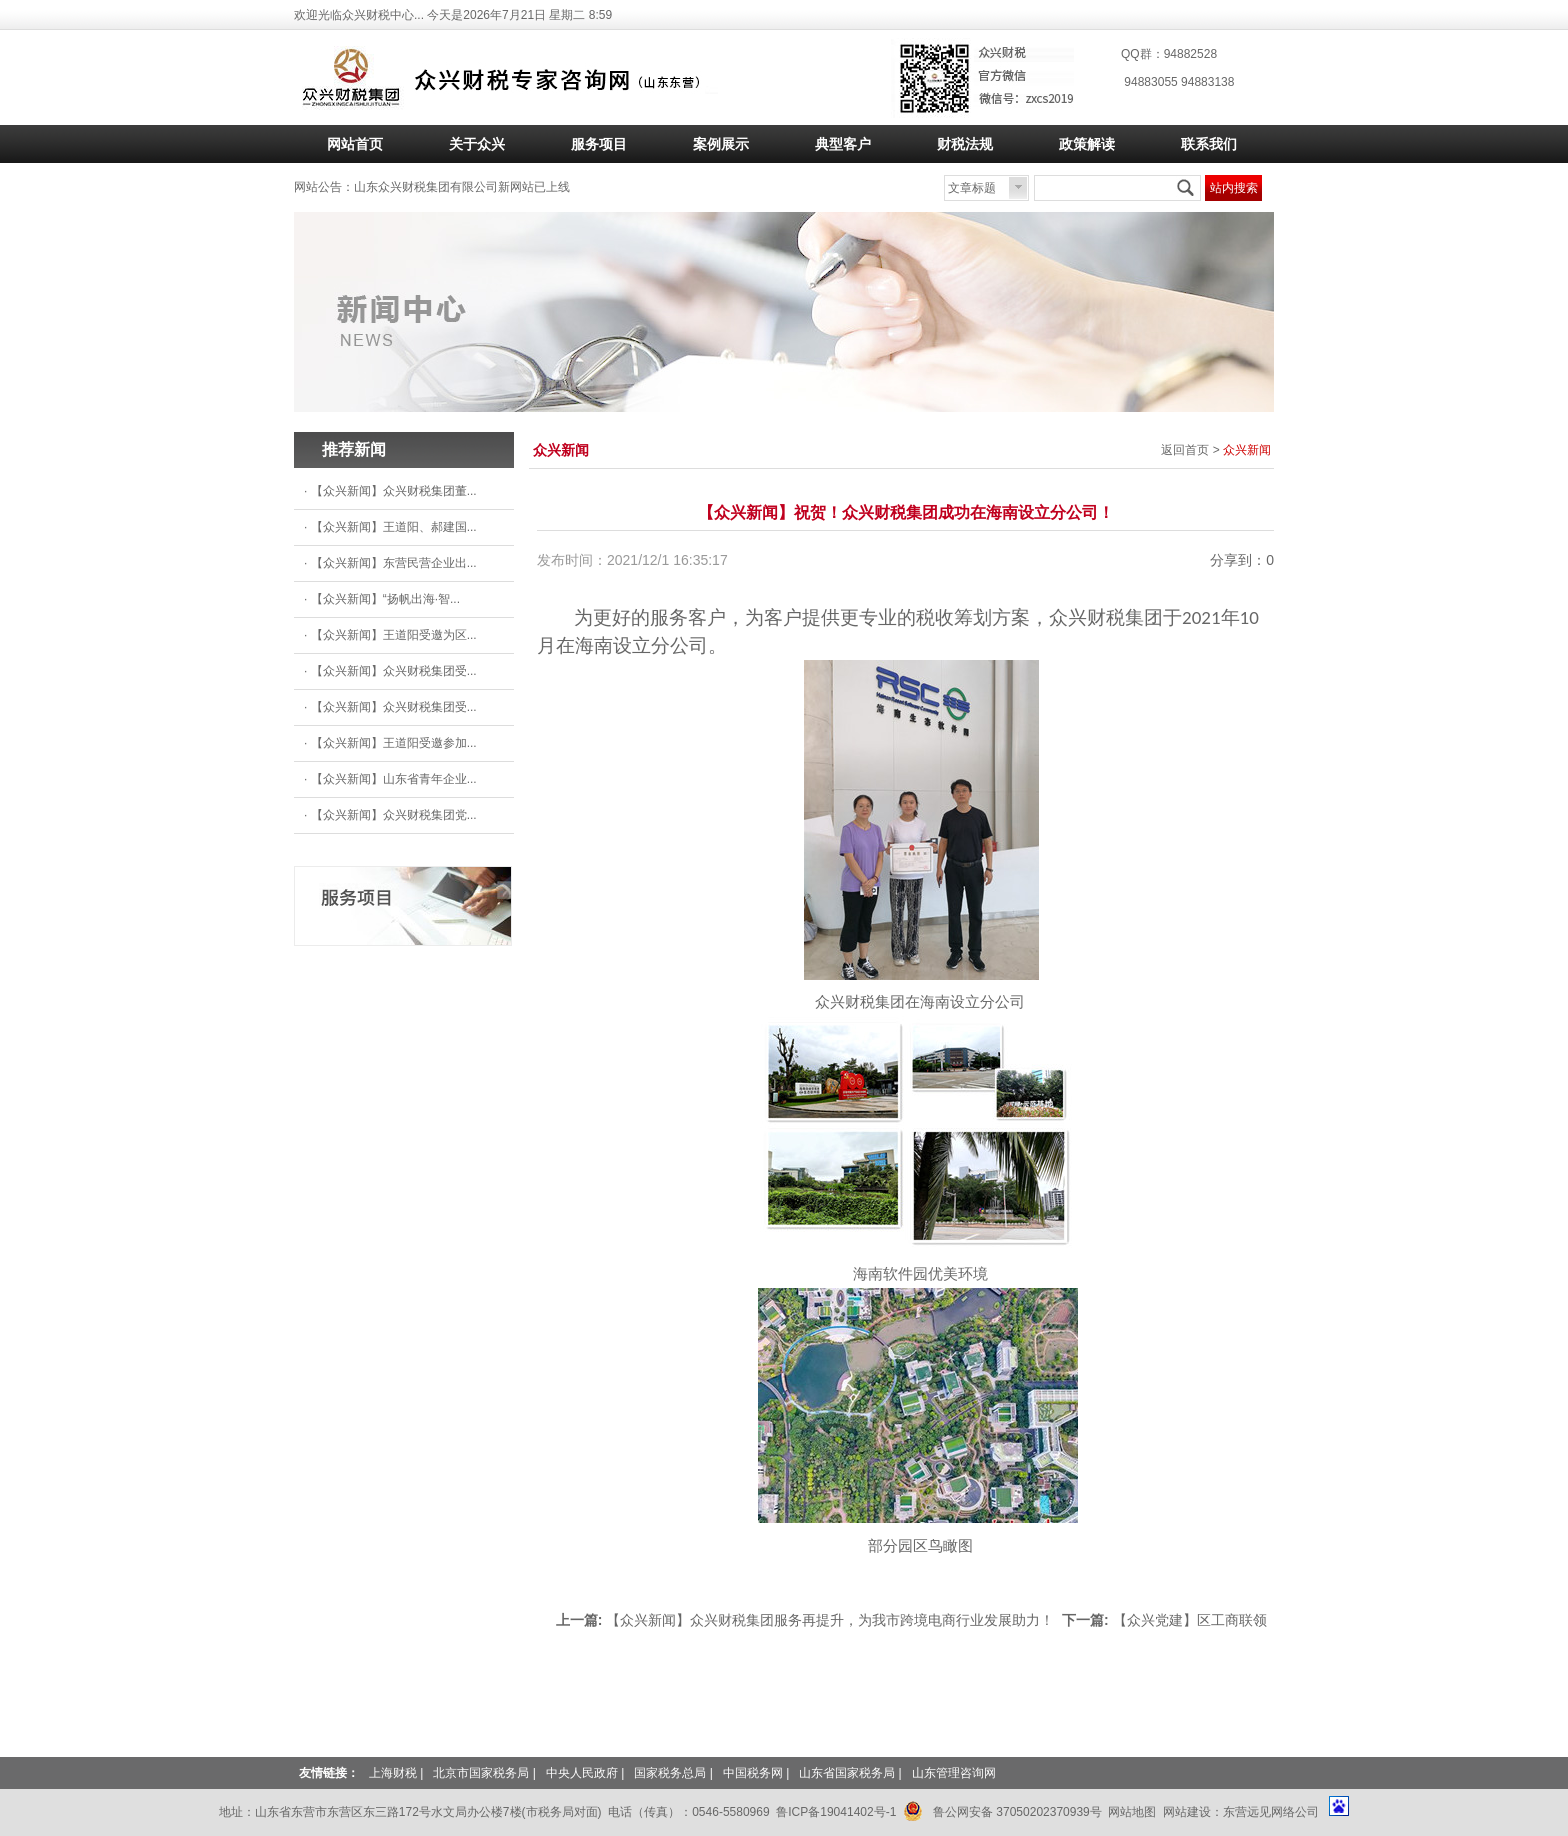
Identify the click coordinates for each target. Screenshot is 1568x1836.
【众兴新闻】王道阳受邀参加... (394, 743)
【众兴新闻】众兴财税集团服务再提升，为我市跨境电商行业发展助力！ (830, 1620)
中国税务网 (753, 1773)
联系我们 (1209, 144)
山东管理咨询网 (954, 1773)
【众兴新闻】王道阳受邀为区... (394, 635)
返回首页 (1185, 450)
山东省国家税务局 (847, 1773)
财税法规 (965, 144)
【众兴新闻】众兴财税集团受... (394, 671)
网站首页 (355, 144)
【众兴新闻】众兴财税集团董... (394, 491)
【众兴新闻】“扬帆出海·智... (385, 599)
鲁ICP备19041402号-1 (836, 1812)
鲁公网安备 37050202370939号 (1002, 1808)
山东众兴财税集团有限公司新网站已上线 (462, 187)
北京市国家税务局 (481, 1773)
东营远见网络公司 (1272, 1812)
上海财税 (393, 1773)
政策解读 (1087, 144)
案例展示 (721, 144)
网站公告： (324, 187)
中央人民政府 (582, 1773)
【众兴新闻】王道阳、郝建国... (394, 527)
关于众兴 (477, 144)
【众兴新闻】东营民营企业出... (394, 563)
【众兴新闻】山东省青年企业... (394, 779)
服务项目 (599, 144)
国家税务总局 (670, 1773)
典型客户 (843, 144)
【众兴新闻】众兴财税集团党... (394, 815)
